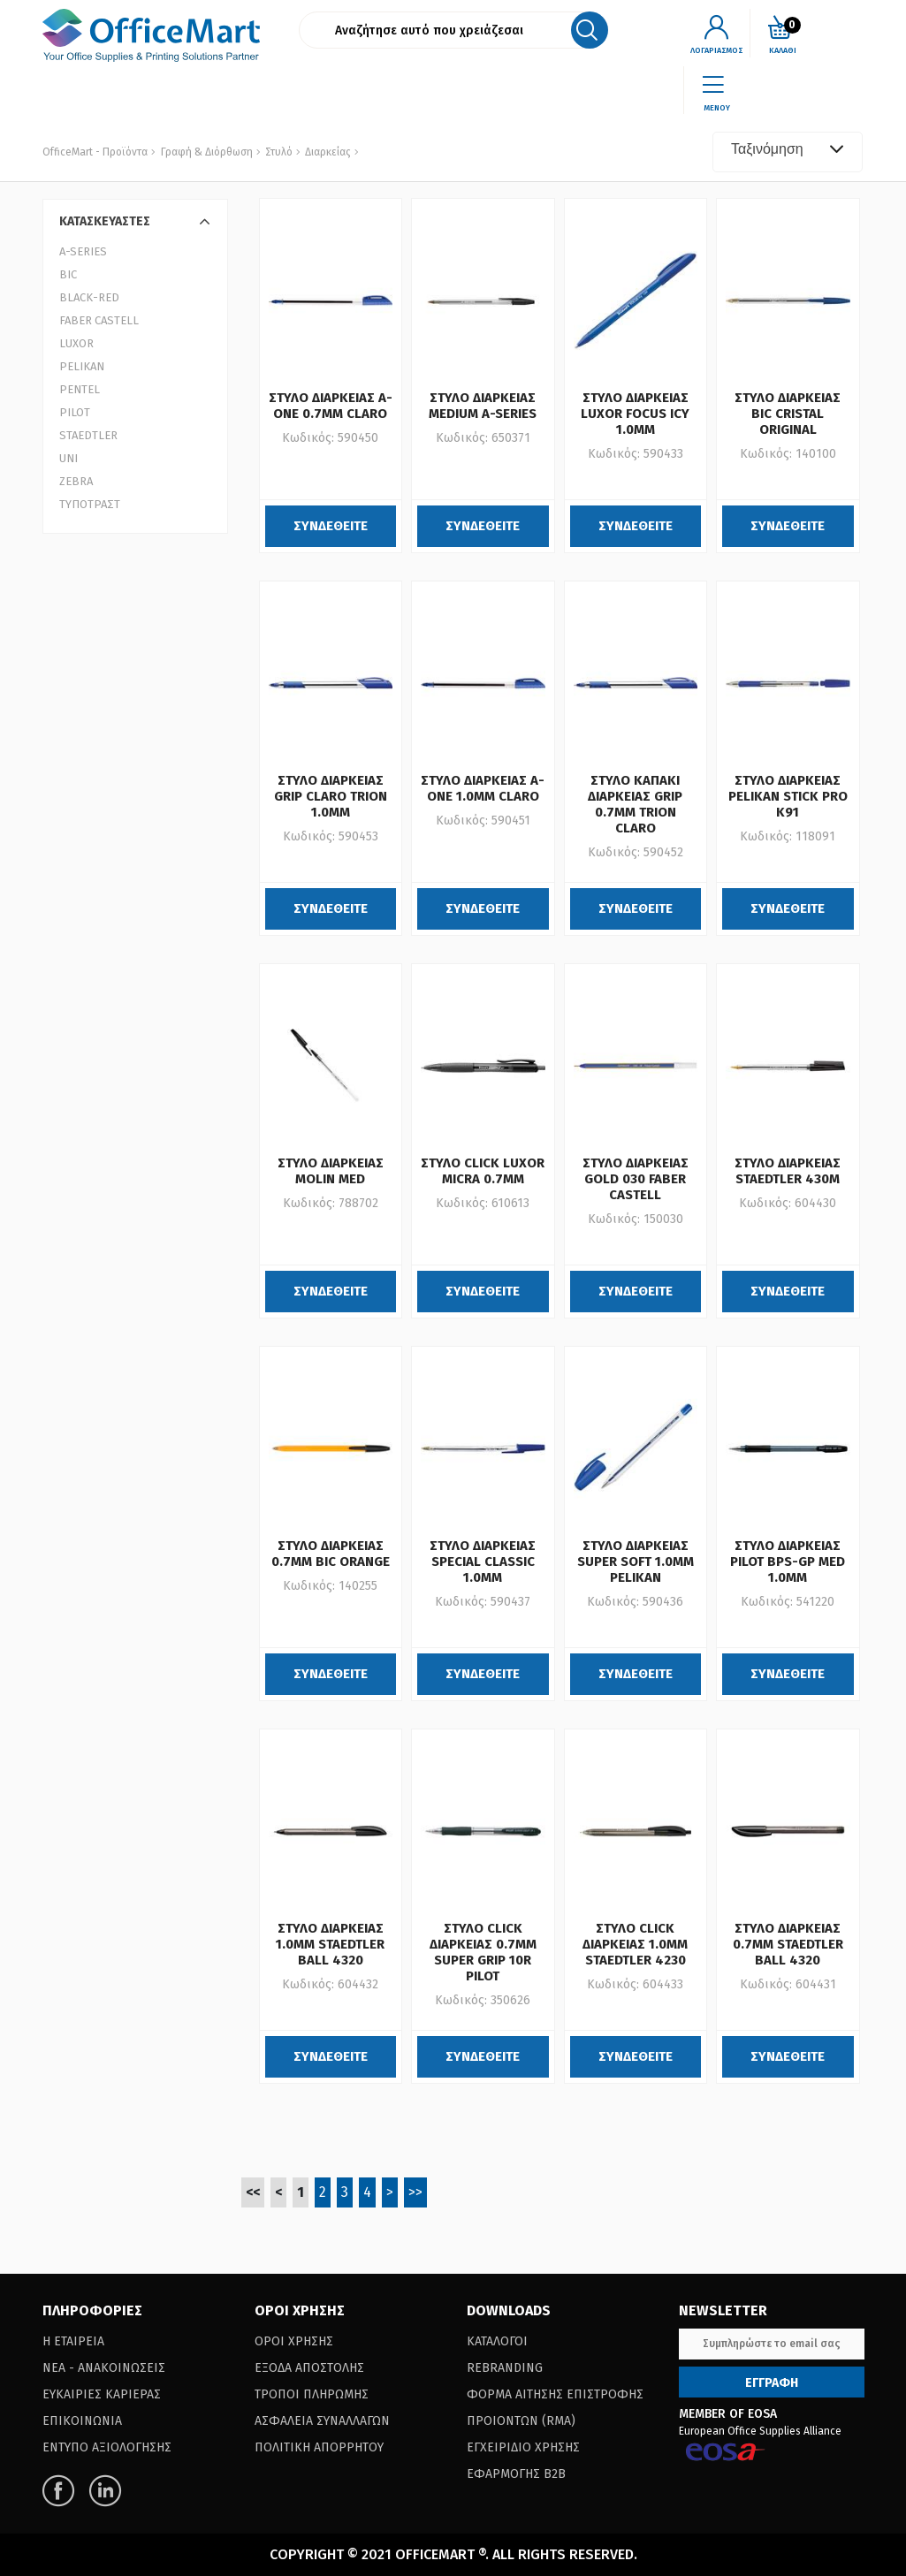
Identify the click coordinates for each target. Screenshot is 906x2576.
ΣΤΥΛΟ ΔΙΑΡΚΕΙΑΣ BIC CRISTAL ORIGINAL (788, 413)
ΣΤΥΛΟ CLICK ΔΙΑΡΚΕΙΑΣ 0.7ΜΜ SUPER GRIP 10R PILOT (483, 1952)
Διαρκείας (326, 152)
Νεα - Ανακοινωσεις (103, 2367)
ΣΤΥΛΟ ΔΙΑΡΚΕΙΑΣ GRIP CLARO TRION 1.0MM (330, 796)
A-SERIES (83, 251)
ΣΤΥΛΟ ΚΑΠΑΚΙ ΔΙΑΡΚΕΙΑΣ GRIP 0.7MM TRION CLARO (635, 804)
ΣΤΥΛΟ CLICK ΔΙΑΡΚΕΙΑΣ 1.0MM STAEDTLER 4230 (635, 1944)
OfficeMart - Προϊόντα (95, 152)
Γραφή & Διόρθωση (207, 152)
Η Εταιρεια (73, 2341)
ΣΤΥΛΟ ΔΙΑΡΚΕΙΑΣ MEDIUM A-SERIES (483, 406)
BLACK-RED (89, 297)
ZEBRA (76, 481)
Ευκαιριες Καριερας (101, 2394)
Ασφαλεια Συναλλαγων (322, 2420)
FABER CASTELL (99, 320)
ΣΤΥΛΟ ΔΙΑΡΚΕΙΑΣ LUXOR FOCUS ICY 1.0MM (635, 413)
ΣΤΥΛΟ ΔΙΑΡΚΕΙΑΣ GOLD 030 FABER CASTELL (635, 1179)
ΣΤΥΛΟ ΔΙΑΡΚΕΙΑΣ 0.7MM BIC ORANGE (330, 1553)
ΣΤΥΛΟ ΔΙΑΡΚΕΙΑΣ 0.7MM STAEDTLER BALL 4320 (788, 1944)
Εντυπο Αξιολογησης (106, 2447)
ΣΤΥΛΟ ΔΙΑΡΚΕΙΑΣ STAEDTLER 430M (788, 1171)
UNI (68, 458)
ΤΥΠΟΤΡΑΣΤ (89, 504)
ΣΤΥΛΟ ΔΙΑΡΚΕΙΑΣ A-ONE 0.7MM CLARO (330, 406)
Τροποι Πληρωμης (312, 2394)
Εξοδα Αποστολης (309, 2367)
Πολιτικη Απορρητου (319, 2447)
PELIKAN (81, 366)
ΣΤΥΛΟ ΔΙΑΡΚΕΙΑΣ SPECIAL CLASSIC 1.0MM (483, 1561)
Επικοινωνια (82, 2420)
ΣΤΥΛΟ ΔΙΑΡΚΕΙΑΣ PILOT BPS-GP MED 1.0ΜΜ (787, 1561)
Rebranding (505, 2367)
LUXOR (76, 343)
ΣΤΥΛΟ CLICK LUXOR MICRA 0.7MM (482, 1171)
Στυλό (278, 152)
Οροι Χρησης (294, 2341)
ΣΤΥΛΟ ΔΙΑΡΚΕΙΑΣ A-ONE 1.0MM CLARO (482, 788)
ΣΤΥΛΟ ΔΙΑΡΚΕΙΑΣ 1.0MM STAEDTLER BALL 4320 (330, 1944)
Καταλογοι (497, 2341)
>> (415, 2192)
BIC (68, 274)
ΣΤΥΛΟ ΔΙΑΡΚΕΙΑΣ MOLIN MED (331, 1171)
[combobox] (787, 152)
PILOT (74, 412)
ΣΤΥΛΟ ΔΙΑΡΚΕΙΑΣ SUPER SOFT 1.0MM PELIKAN (635, 1561)
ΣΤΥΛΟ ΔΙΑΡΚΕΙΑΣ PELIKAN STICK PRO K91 (788, 796)
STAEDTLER (88, 435)
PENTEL (79, 389)
